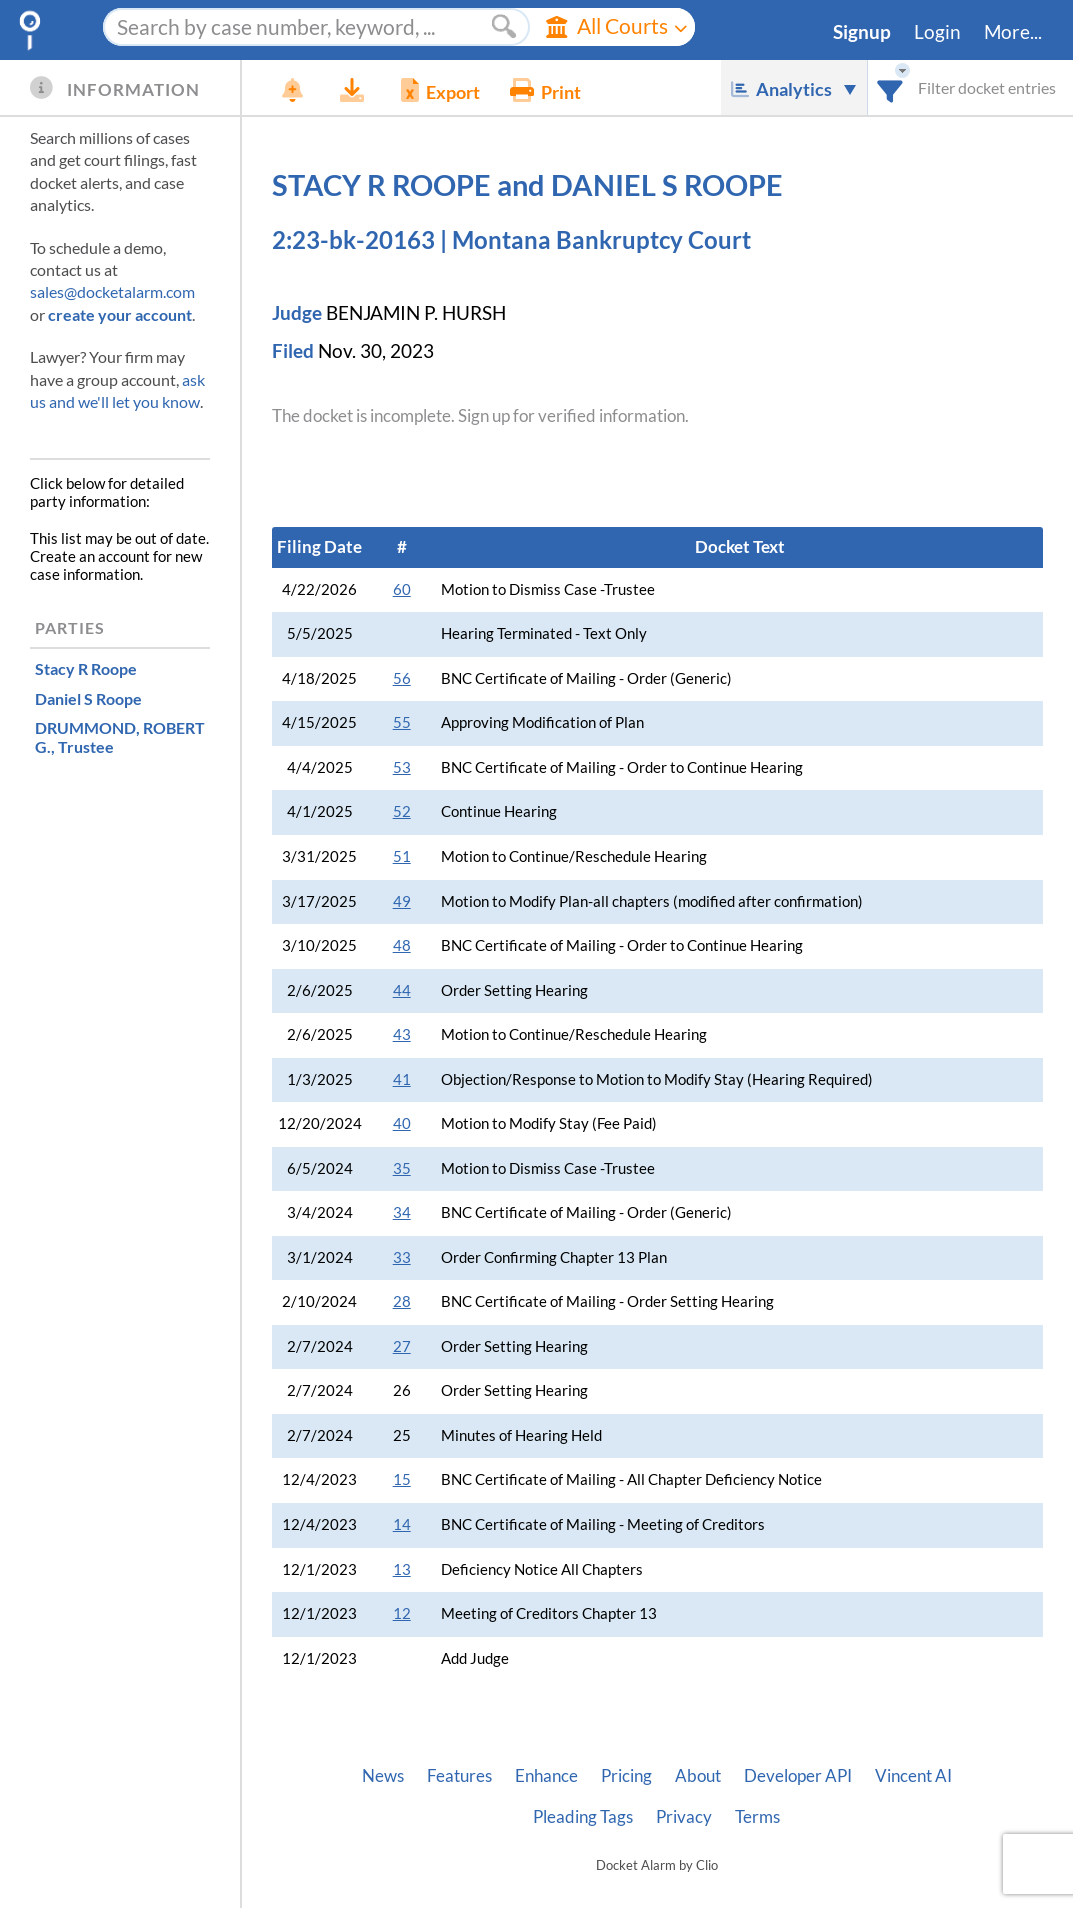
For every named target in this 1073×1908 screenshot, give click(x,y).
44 (402, 990)
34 (402, 1212)
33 (402, 1257)
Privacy (684, 1817)
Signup (862, 32)
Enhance (546, 1776)
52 (402, 811)
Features (459, 1776)
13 (402, 1569)
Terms (757, 1817)
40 (402, 1123)
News (383, 1776)
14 (402, 1524)
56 (402, 678)
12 (402, 1613)
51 (402, 856)
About (698, 1776)
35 (402, 1168)
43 (402, 1034)
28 (402, 1301)
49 (402, 901)
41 (402, 1079)
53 (402, 767)
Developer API (798, 1776)
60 (402, 589)
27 (402, 1346)
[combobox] (890, 87)
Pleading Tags (583, 1817)
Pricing (626, 1776)
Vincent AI (913, 1776)
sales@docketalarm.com (112, 291)
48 (402, 945)
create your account (120, 314)
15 (402, 1479)
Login (937, 32)
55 (402, 722)
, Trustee (120, 737)
